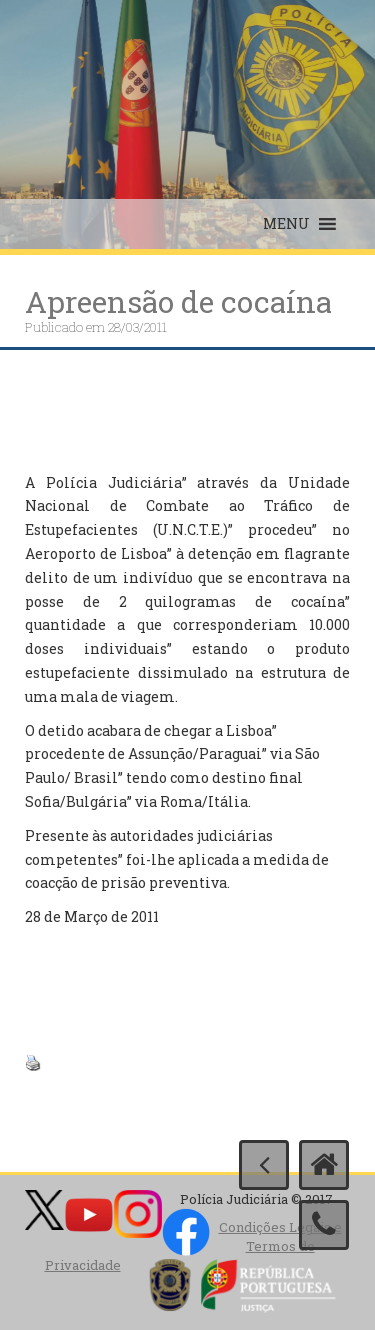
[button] (286, 224)
